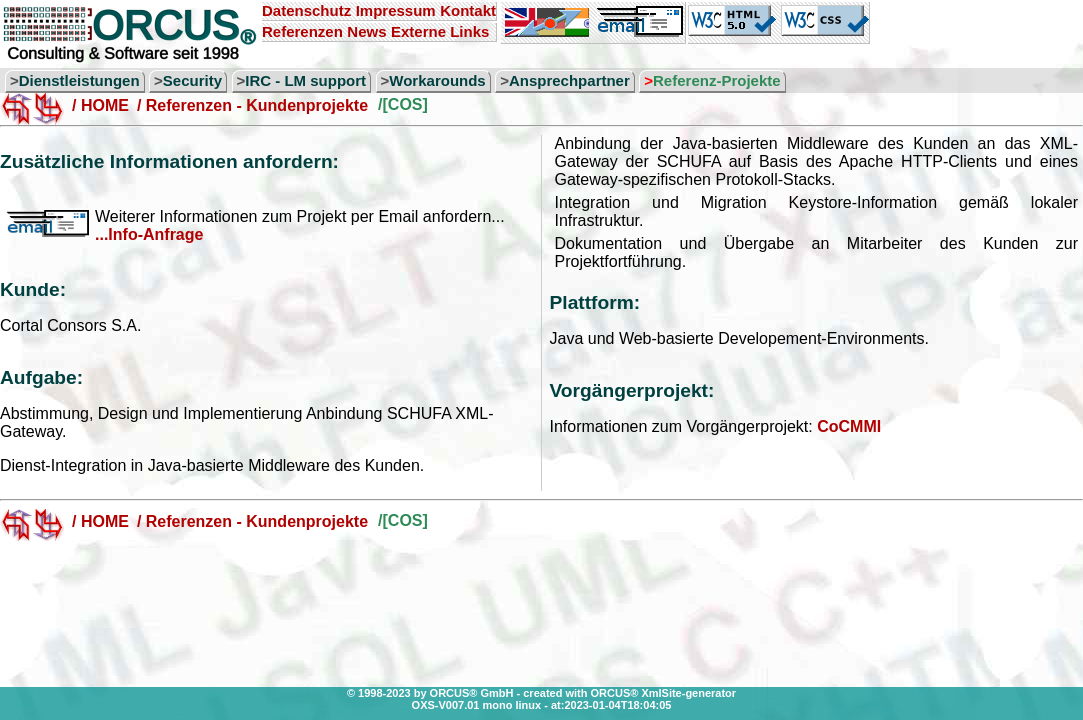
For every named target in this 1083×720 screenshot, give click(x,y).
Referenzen (302, 31)
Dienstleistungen (79, 80)
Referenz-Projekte (717, 80)
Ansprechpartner (569, 80)
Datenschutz (306, 10)
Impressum (396, 10)
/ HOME (100, 105)
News (366, 31)
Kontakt (468, 10)
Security (192, 80)
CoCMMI (849, 426)
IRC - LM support (305, 80)
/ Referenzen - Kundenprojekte (252, 105)
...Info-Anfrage (149, 234)
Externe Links (440, 31)
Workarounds (437, 80)
